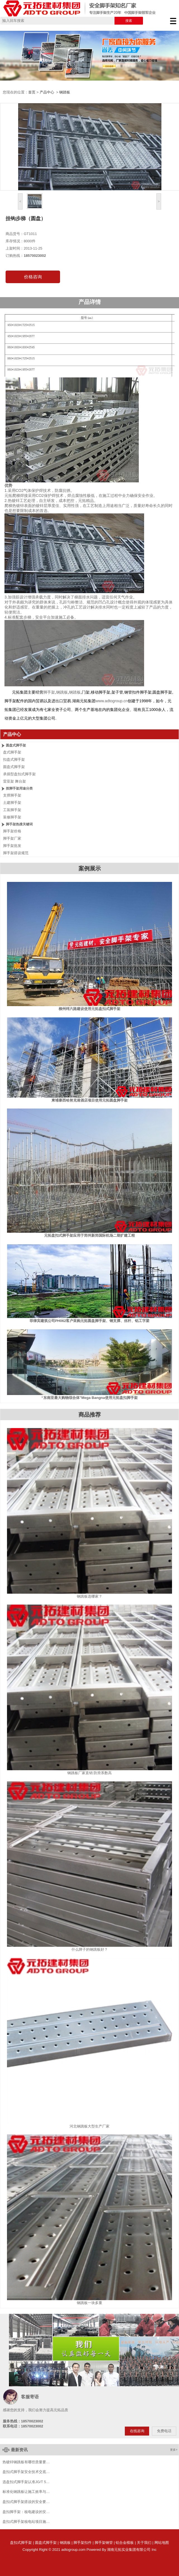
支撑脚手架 (12, 795)
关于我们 (144, 2542)
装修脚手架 (12, 817)
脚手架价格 (12, 831)
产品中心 (47, 92)
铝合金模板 (125, 2542)
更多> (173, 2449)
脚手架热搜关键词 (19, 824)
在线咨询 (137, 2431)
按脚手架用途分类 (19, 788)
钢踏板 (64, 92)
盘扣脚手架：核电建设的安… (26, 2512)
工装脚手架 (12, 810)
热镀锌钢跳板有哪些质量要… (26, 2462)
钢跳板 (65, 2542)
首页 (31, 92)
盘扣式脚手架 (21, 2542)
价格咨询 (33, 276)
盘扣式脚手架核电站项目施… (26, 2522)
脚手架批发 (12, 846)
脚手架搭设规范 (15, 853)
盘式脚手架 (12, 752)
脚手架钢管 (104, 2542)
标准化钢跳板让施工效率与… (26, 2492)
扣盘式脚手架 (14, 759)
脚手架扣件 (82, 2542)
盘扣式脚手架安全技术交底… (26, 2472)
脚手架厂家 (12, 838)
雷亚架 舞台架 (14, 781)
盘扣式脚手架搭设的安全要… (26, 2502)
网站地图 (161, 2542)
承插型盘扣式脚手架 (19, 774)
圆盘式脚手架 (16, 745)
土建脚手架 (12, 802)
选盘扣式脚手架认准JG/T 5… (26, 2482)
